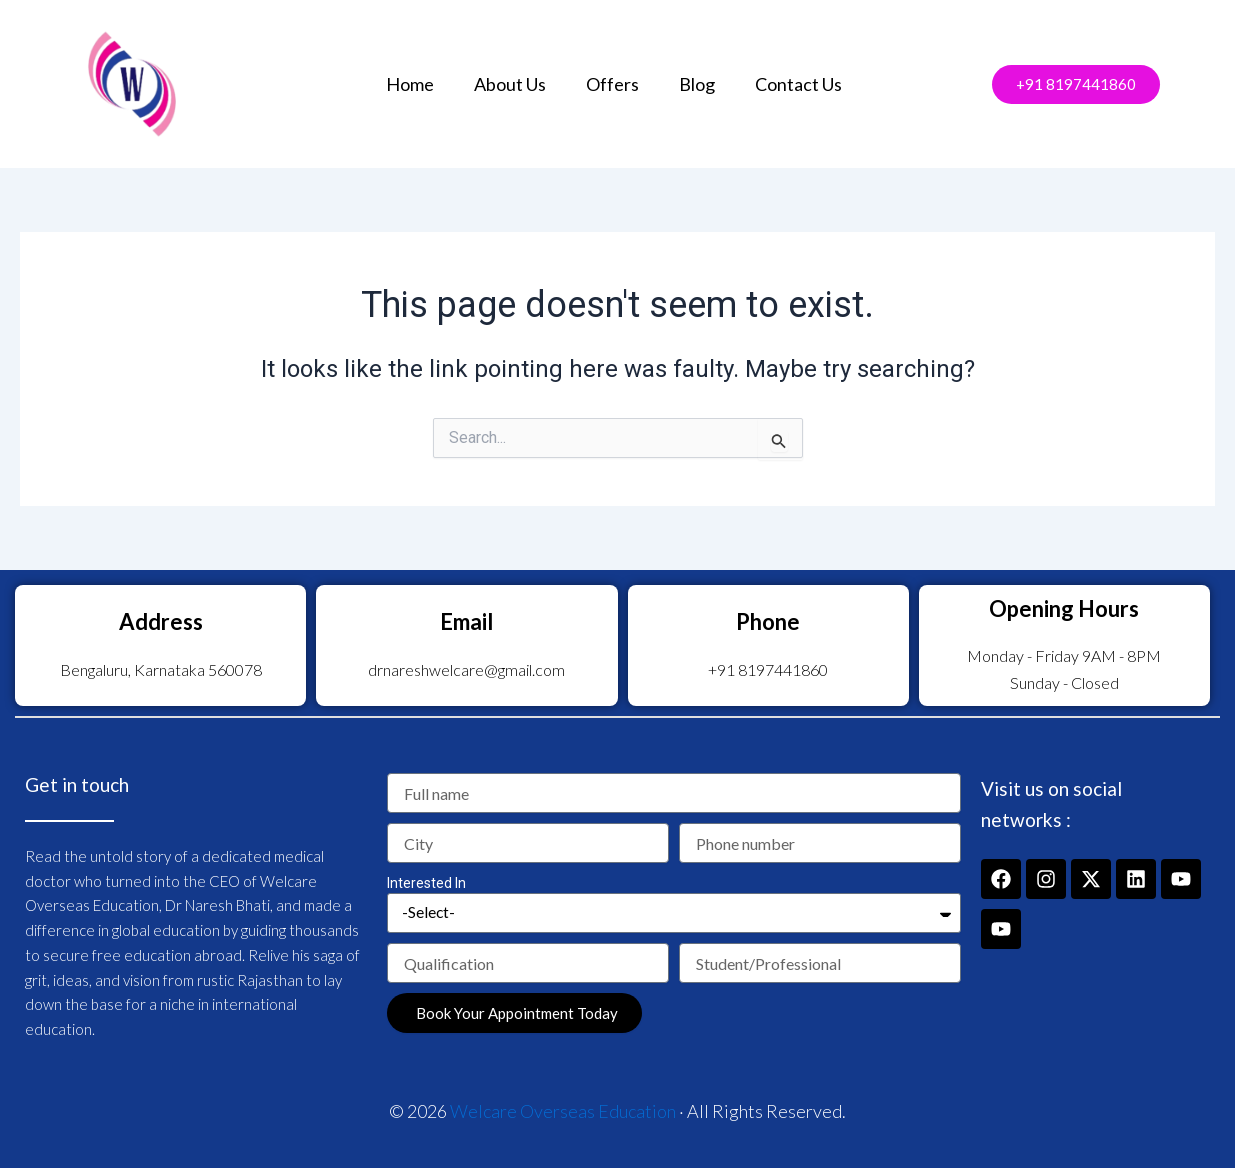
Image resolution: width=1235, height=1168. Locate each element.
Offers (612, 84)
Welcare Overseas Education (563, 1111)
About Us (510, 84)
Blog (697, 84)
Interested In (426, 883)
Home (410, 84)
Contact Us (798, 84)
